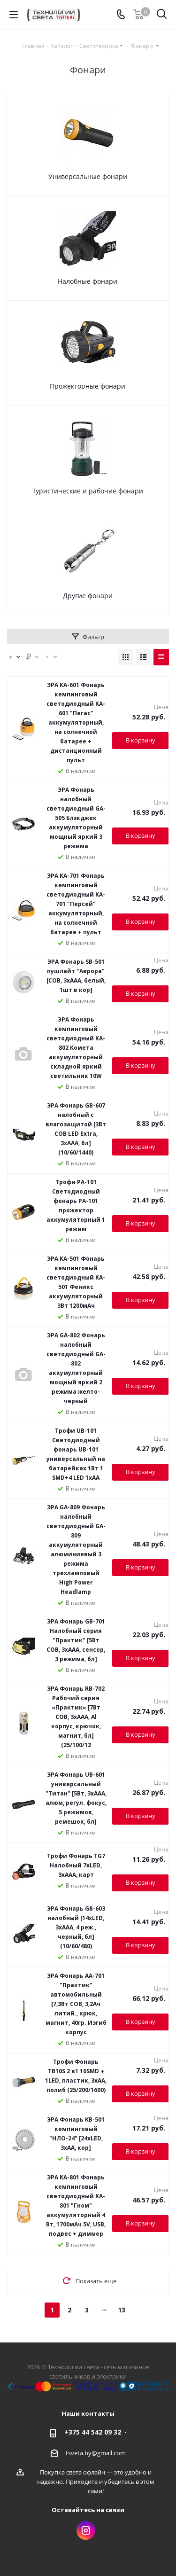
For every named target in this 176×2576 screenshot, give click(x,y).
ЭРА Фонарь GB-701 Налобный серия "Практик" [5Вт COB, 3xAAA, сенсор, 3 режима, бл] (75, 1640)
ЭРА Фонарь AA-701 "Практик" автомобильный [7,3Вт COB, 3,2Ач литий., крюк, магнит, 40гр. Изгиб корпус (76, 2004)
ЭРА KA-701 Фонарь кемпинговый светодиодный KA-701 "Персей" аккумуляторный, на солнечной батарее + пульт (75, 904)
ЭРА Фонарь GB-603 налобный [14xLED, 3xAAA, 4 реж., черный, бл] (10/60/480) (76, 1927)
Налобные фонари (87, 281)
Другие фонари (88, 595)
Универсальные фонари (87, 176)
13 (121, 2309)
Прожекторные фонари (87, 386)
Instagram (86, 2530)
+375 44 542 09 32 (92, 2432)
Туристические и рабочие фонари (87, 490)
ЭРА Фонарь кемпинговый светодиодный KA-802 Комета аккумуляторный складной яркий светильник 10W (75, 1047)
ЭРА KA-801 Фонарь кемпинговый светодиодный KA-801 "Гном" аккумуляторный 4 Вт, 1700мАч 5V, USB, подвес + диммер (76, 2205)
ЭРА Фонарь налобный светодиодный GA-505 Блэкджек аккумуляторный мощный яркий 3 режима (76, 818)
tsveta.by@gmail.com (96, 2452)
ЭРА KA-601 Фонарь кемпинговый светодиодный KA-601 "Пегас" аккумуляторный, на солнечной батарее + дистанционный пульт (75, 722)
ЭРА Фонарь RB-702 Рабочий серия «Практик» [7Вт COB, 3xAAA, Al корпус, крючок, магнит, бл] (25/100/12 (76, 1717)
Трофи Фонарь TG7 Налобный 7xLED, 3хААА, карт (76, 1865)
